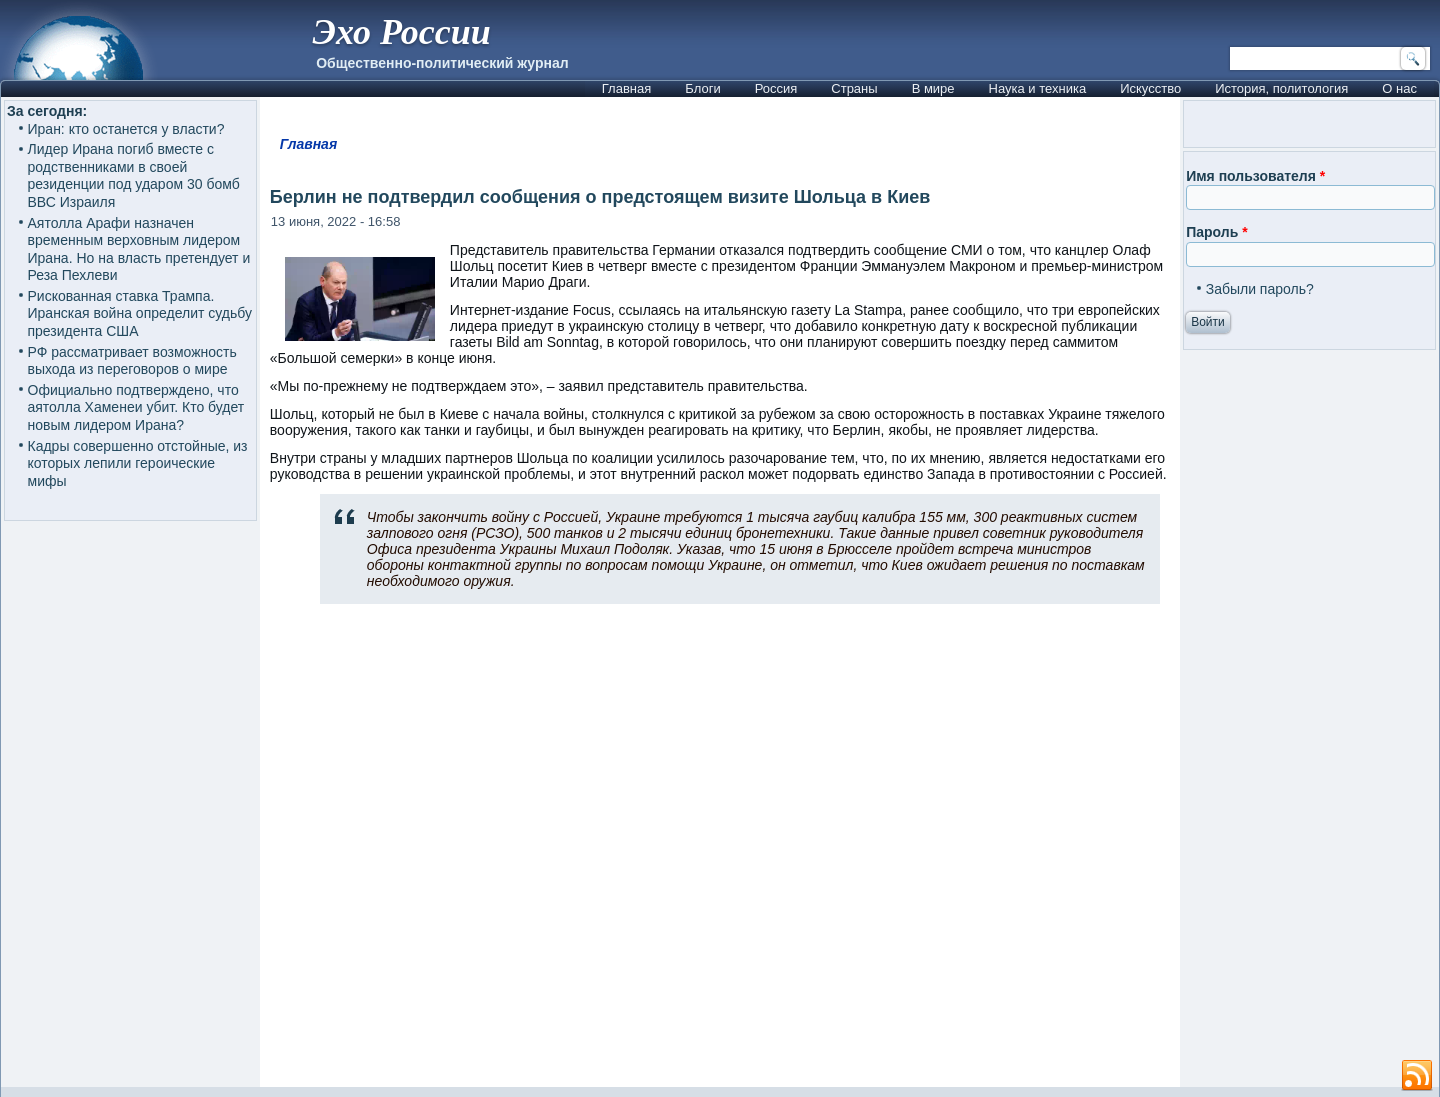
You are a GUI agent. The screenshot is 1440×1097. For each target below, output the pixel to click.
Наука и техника (1038, 88)
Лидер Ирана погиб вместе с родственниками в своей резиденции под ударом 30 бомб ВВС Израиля (134, 175)
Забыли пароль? (1260, 289)
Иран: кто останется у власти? (126, 129)
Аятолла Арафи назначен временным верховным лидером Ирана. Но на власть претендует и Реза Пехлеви (139, 249)
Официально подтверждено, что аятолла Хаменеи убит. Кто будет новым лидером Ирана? (136, 407)
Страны (854, 88)
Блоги (702, 88)
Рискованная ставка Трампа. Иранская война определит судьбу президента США (140, 313)
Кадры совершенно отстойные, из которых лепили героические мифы (138, 463)
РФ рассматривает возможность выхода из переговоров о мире (132, 361)
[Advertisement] (720, 854)
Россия (776, 88)
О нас (1399, 88)
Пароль (1216, 232)
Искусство (1150, 88)
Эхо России (401, 32)
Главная (626, 88)
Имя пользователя (1255, 176)
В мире (933, 88)
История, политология (1281, 88)
